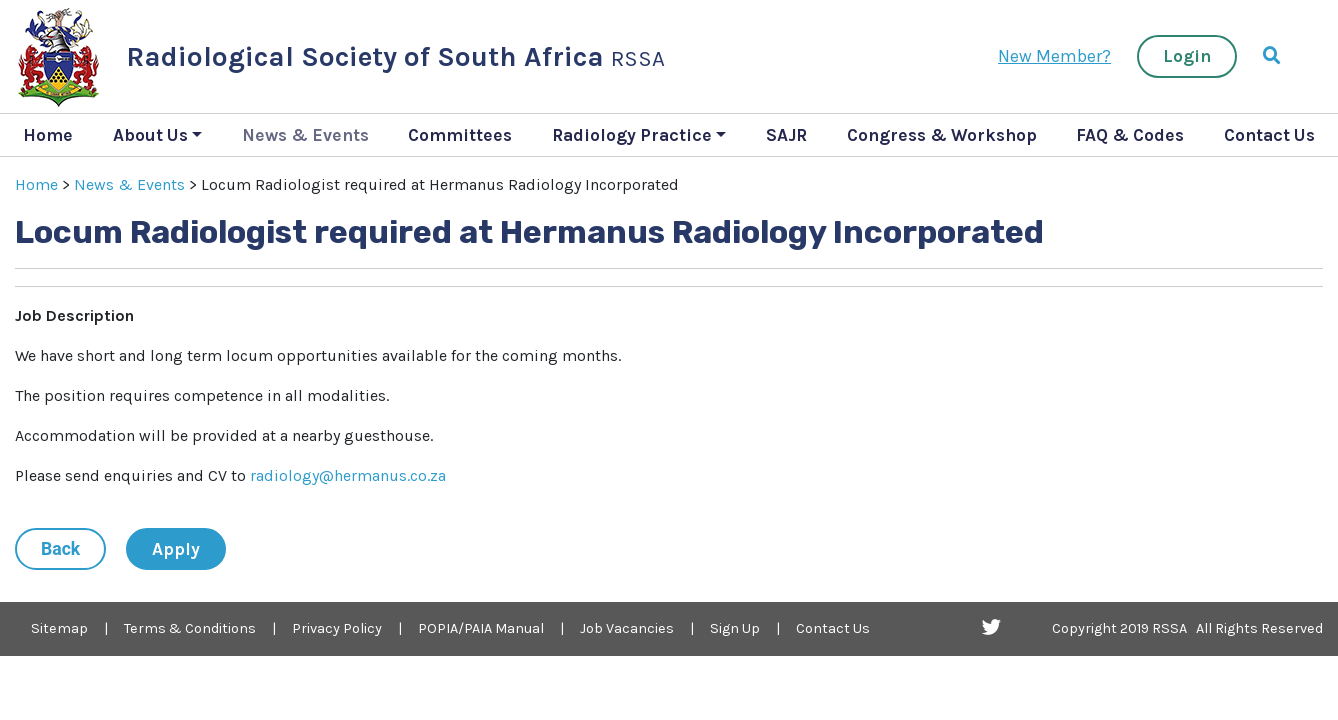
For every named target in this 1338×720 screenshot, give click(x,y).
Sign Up (735, 628)
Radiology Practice (632, 135)
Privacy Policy (337, 628)
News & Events (305, 135)
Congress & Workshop (942, 135)
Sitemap (59, 628)
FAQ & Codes (1130, 135)
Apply (176, 549)
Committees (460, 135)
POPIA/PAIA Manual (481, 628)
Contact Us (1269, 135)
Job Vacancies (627, 628)
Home (48, 135)
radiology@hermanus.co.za (348, 475)
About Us (150, 135)
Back (60, 549)
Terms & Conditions (190, 628)
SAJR (786, 135)
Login (1187, 56)
